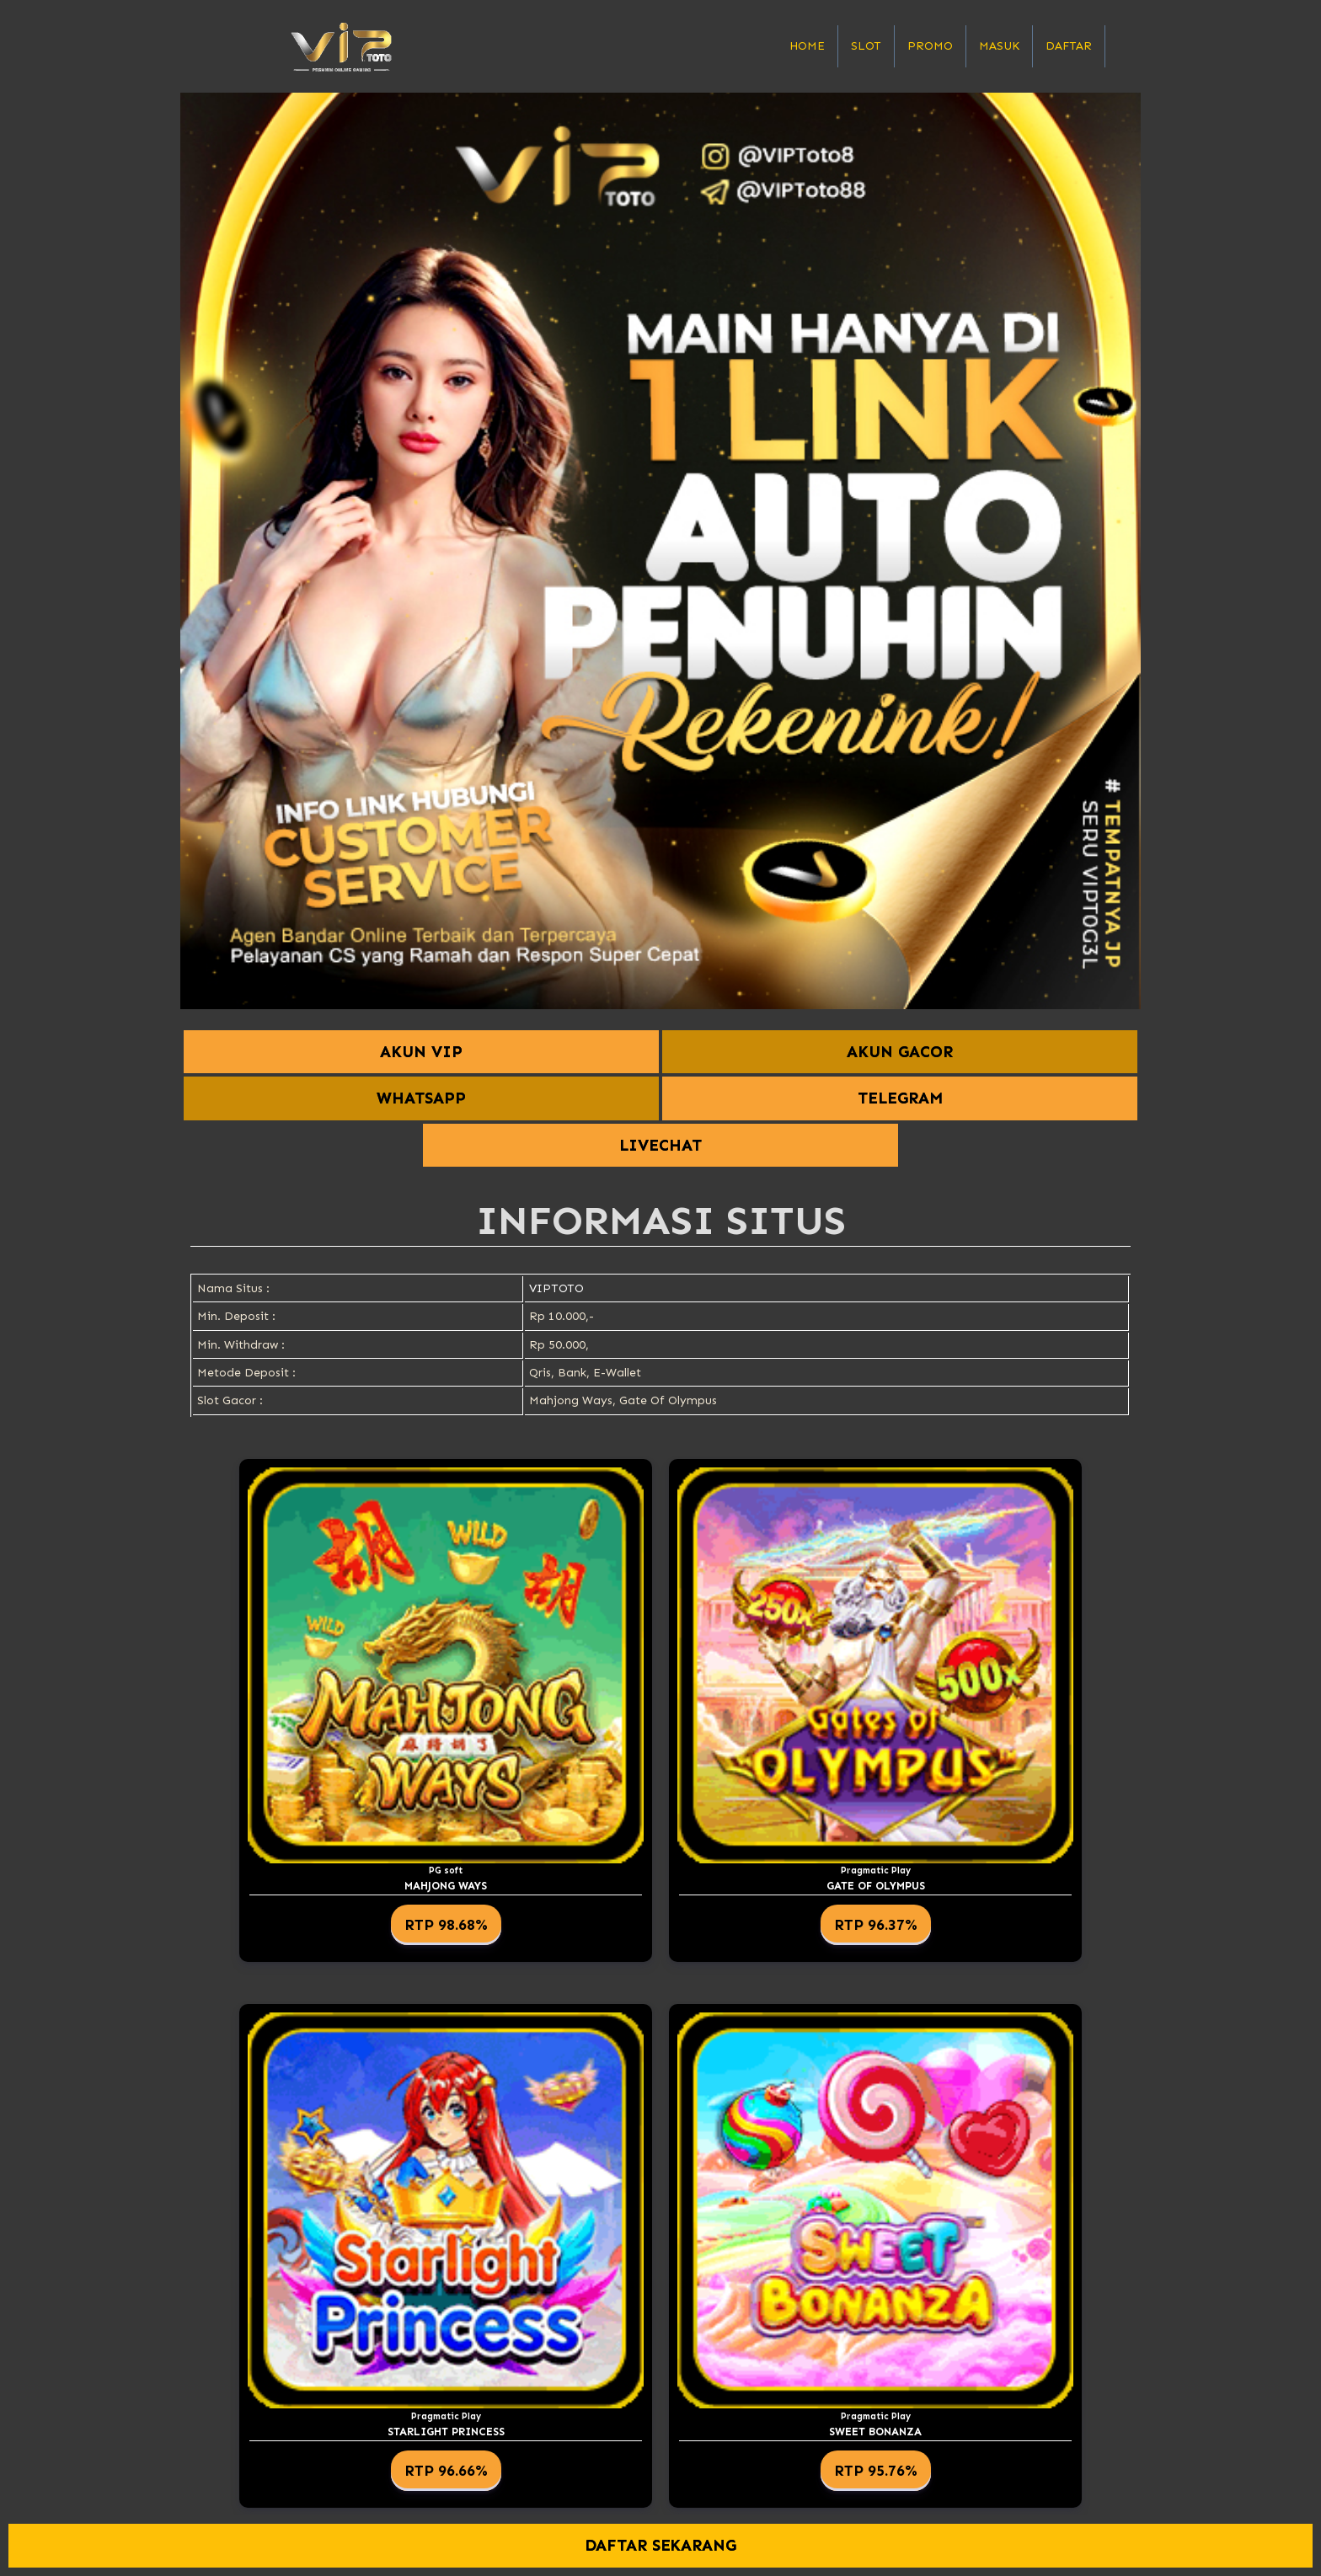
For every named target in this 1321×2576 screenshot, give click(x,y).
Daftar (1069, 46)
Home (807, 46)
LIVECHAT (660, 1145)
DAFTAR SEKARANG (661, 2545)
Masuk (999, 46)
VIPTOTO (556, 1288)
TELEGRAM (900, 1098)
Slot (866, 46)
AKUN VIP (421, 1051)
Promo (930, 46)
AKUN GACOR (900, 1051)
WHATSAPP (421, 1098)
